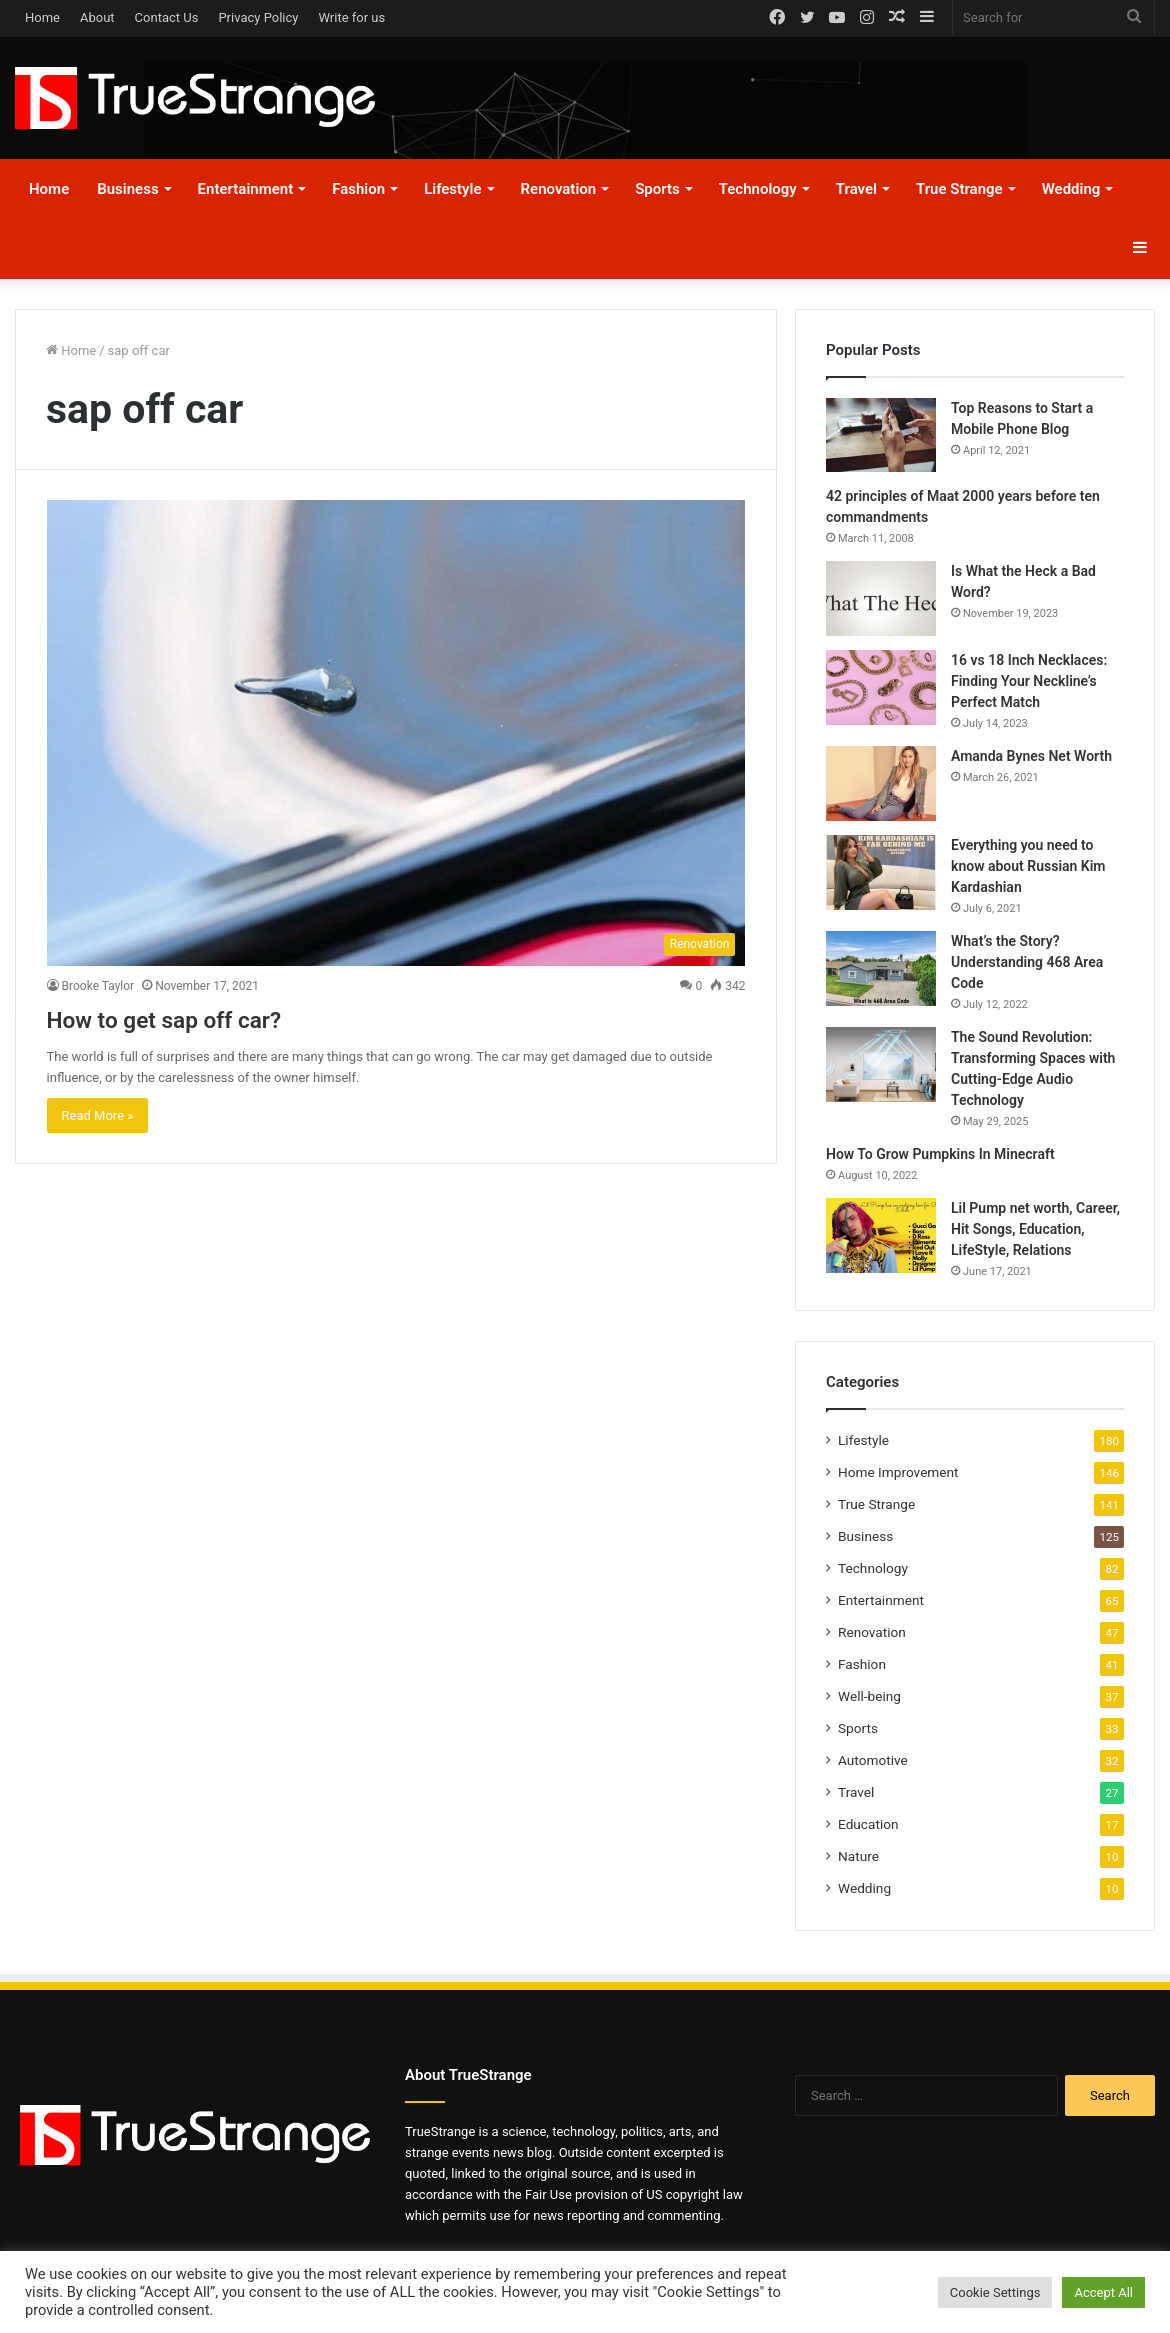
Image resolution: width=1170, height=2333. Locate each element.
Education (868, 1824)
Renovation (559, 189)
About (97, 17)
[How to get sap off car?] (396, 733)
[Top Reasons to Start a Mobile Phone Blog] (881, 435)
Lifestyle (452, 189)
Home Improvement (898, 1472)
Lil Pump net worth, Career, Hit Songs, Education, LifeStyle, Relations (1035, 1229)
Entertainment (246, 189)
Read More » (98, 1115)
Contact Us (167, 17)
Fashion (358, 189)
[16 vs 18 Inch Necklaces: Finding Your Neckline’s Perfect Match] (881, 687)
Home (42, 17)
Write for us (351, 17)
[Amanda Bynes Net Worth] (881, 783)
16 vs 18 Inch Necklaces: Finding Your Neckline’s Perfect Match (1029, 681)
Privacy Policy (258, 17)
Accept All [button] (1103, 2292)
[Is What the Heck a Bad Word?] (881, 598)
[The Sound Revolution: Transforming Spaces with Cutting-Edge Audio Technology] (881, 1064)
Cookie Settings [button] (995, 2292)
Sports (657, 189)
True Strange (959, 189)
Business (127, 189)
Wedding (1071, 189)
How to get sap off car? (203, 1017)
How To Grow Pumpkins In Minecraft (940, 1154)
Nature (858, 1856)
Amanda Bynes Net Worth (1031, 756)
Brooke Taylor (98, 986)
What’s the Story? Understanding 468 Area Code (1027, 962)
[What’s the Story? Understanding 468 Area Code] (881, 968)
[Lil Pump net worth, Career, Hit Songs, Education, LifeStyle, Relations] (881, 1235)
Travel (856, 189)
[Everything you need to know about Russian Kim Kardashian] (881, 872)
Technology (758, 189)
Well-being (869, 1696)
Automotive (873, 1760)
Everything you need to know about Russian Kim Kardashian (1028, 866)
